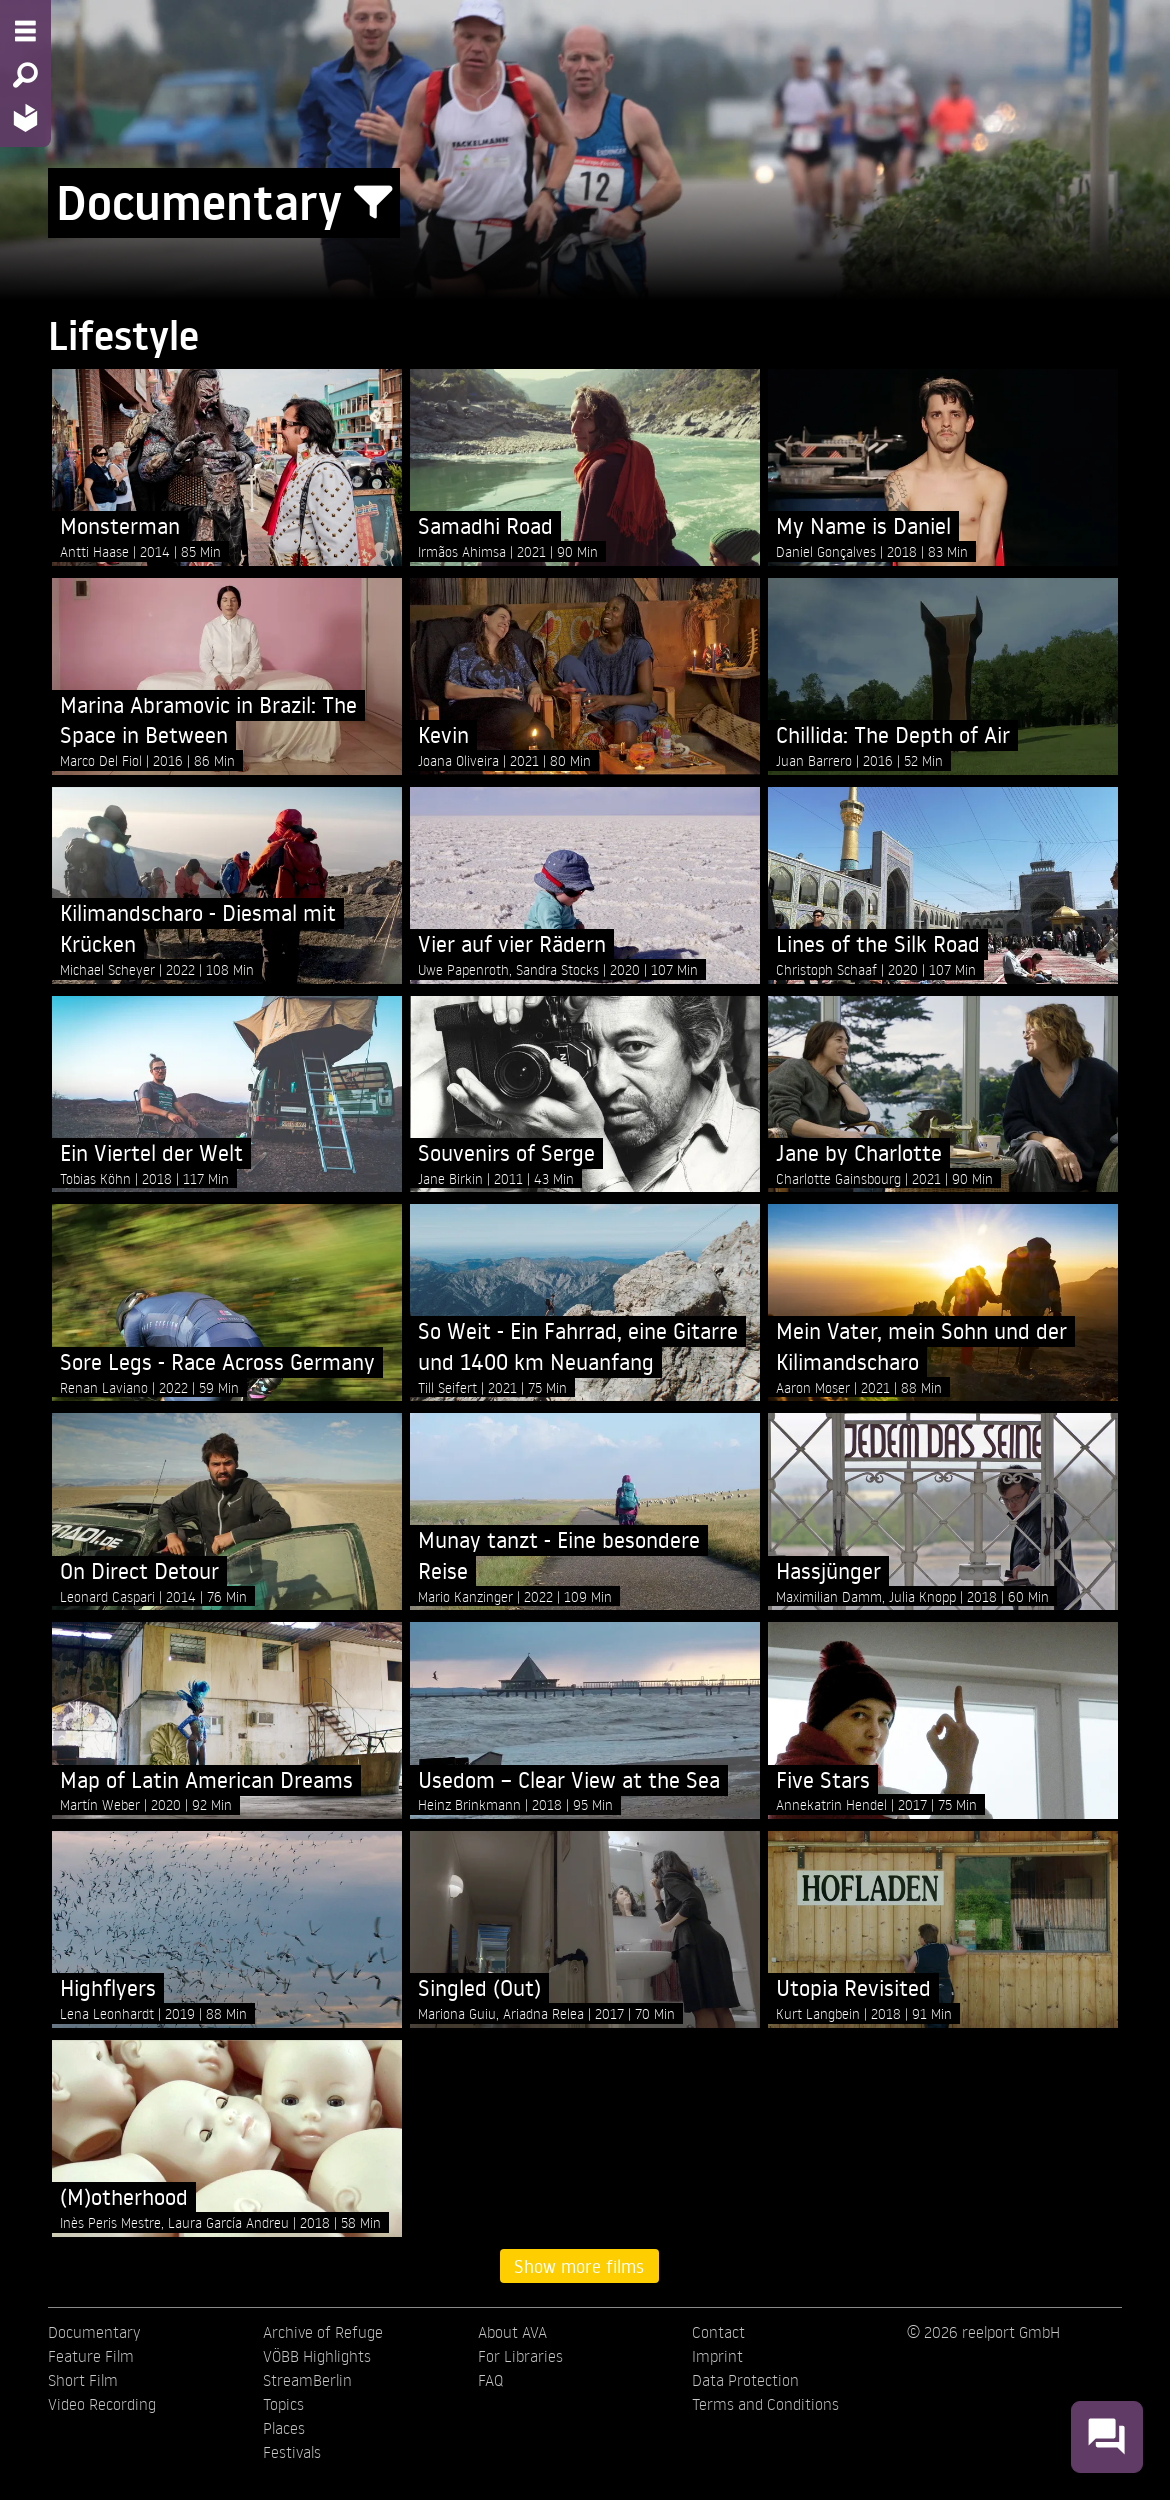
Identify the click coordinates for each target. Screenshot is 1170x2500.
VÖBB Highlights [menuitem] (317, 2356)
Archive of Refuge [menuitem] (323, 2332)
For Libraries (520, 2356)
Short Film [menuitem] (83, 2380)
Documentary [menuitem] (94, 2332)
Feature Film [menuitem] (91, 2356)
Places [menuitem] (284, 2428)
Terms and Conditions (765, 2404)
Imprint (717, 2356)
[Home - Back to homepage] (25, 117)
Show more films (579, 2266)
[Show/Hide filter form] (373, 203)
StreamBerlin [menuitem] (307, 2380)
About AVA (512, 2332)
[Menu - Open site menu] (25, 31)
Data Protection (745, 2380)
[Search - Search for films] (25, 75)
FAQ (490, 2380)
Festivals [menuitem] (292, 2452)
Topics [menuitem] (283, 2404)
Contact (718, 2332)
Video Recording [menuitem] (102, 2404)
